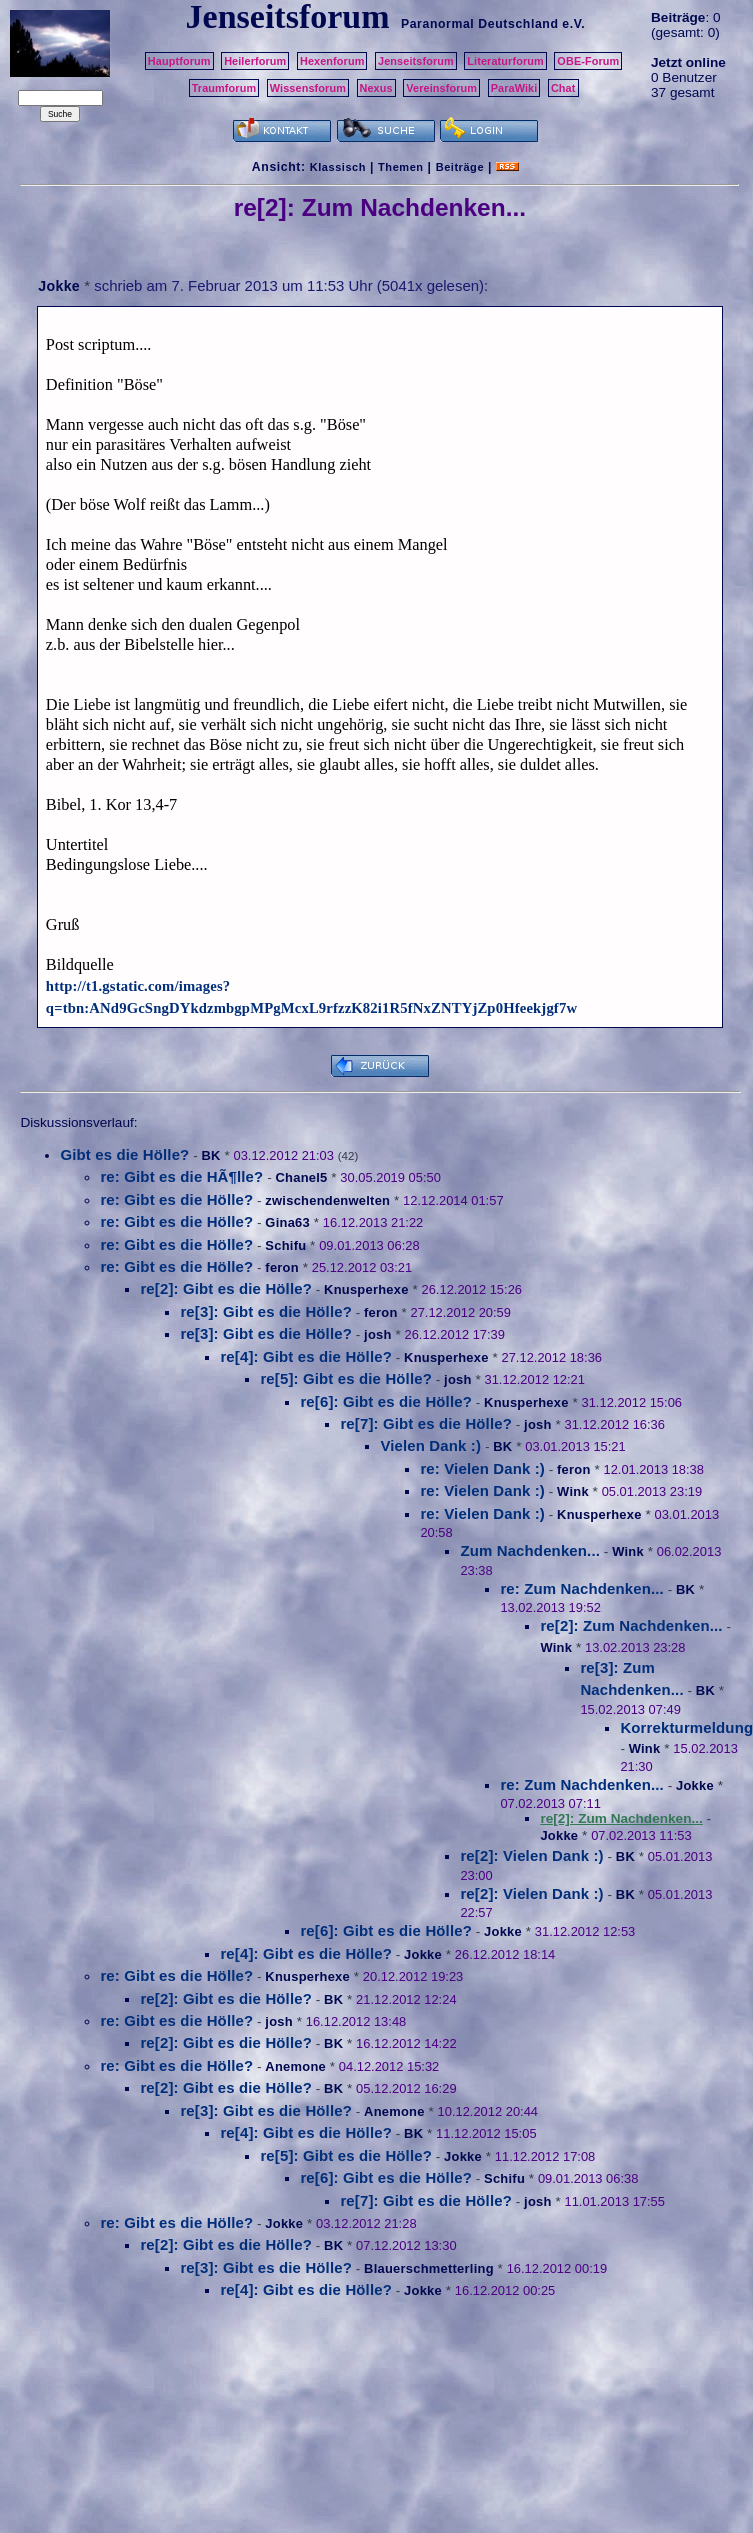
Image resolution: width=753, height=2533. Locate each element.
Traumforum (224, 88)
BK (210, 1155)
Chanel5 (301, 1177)
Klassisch (338, 167)
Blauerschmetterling (429, 2268)
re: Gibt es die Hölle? (176, 1199)
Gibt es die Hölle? (124, 1154)
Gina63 (287, 1222)
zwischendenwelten (327, 1200)
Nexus (376, 88)
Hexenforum (332, 61)
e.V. (573, 24)
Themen (400, 167)
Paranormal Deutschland (480, 24)
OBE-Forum (588, 61)
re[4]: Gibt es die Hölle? (306, 1356)
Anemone (295, 2066)
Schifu (285, 1245)
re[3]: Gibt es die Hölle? (266, 1311)
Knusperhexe (366, 1289)
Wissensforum (308, 88)
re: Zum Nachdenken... (582, 1588)
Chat (563, 88)
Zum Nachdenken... (530, 1550)
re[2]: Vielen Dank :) (531, 1855)
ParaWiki (514, 88)
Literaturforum (505, 61)
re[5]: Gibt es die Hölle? (346, 1378)
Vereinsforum (441, 88)
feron (282, 1267)
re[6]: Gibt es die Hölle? (386, 1401)
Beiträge (460, 167)
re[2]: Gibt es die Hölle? (226, 1288)
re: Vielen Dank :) (482, 1468)
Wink (573, 1491)
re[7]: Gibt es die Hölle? (426, 1423)
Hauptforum (179, 61)
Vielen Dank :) (430, 1445)
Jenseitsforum (416, 61)
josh (378, 1334)
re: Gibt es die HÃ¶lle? (181, 1176)
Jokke (59, 286)
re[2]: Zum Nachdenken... (631, 1625)
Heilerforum (255, 61)
